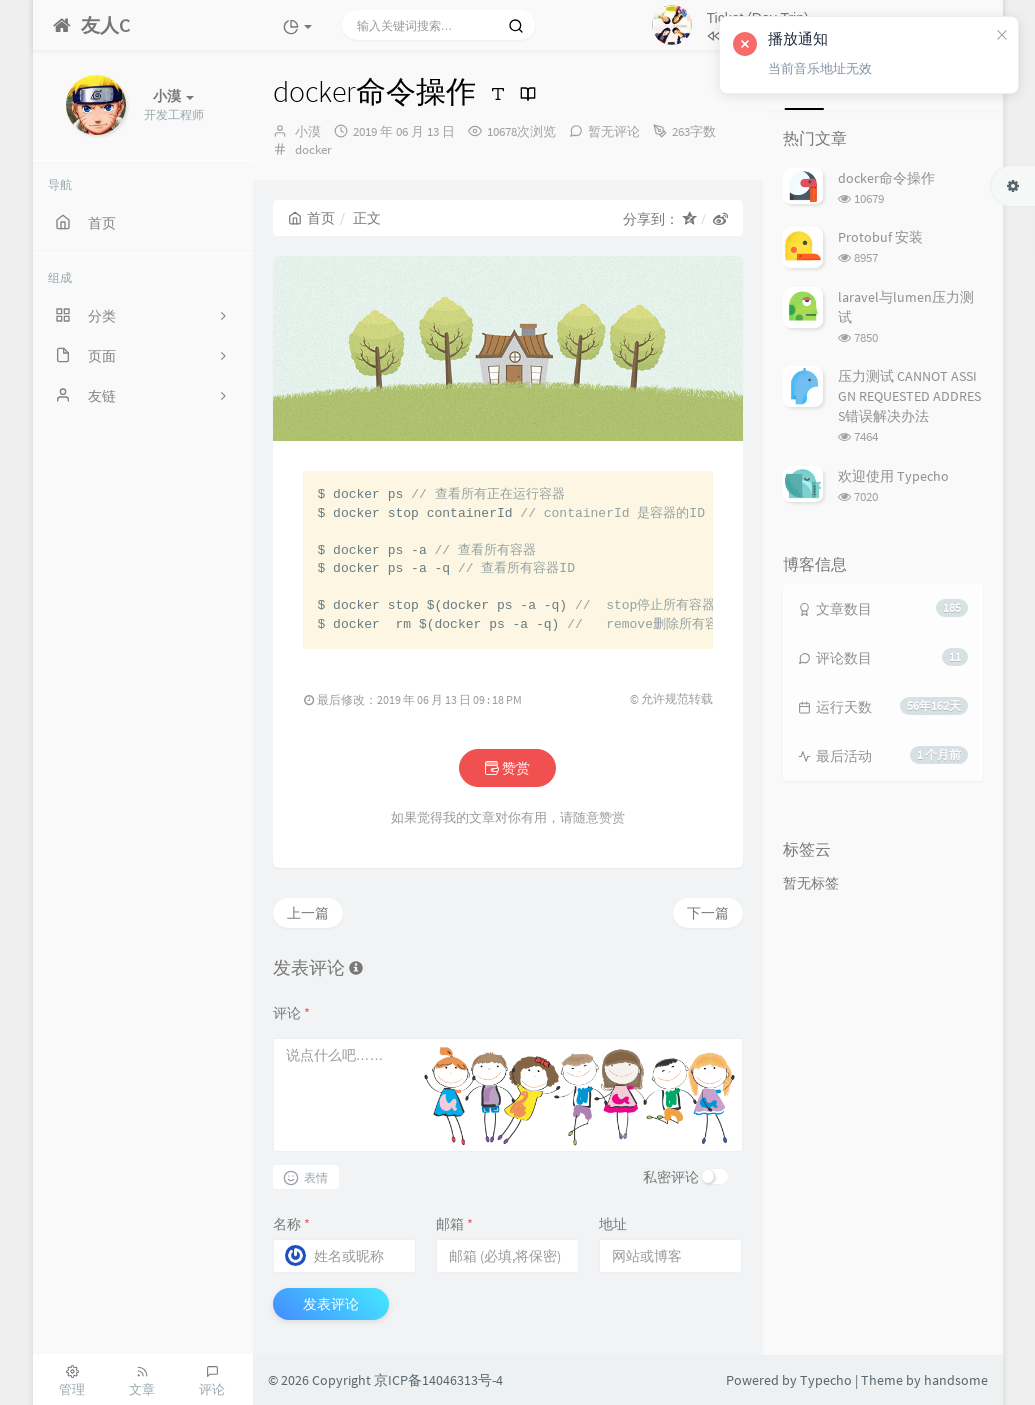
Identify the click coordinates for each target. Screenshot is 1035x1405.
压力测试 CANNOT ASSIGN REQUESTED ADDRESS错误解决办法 (909, 396)
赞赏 (507, 768)
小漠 (308, 131)
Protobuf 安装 (880, 237)
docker (313, 149)
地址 (613, 1224)
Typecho (826, 1380)
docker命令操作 (886, 178)
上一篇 (308, 913)
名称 (291, 1224)
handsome (956, 1380)
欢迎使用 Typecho (893, 476)
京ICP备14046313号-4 (438, 1380)
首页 (311, 218)
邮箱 (454, 1224)
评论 (291, 1013)
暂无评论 (614, 131)
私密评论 (671, 1177)
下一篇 (708, 913)
